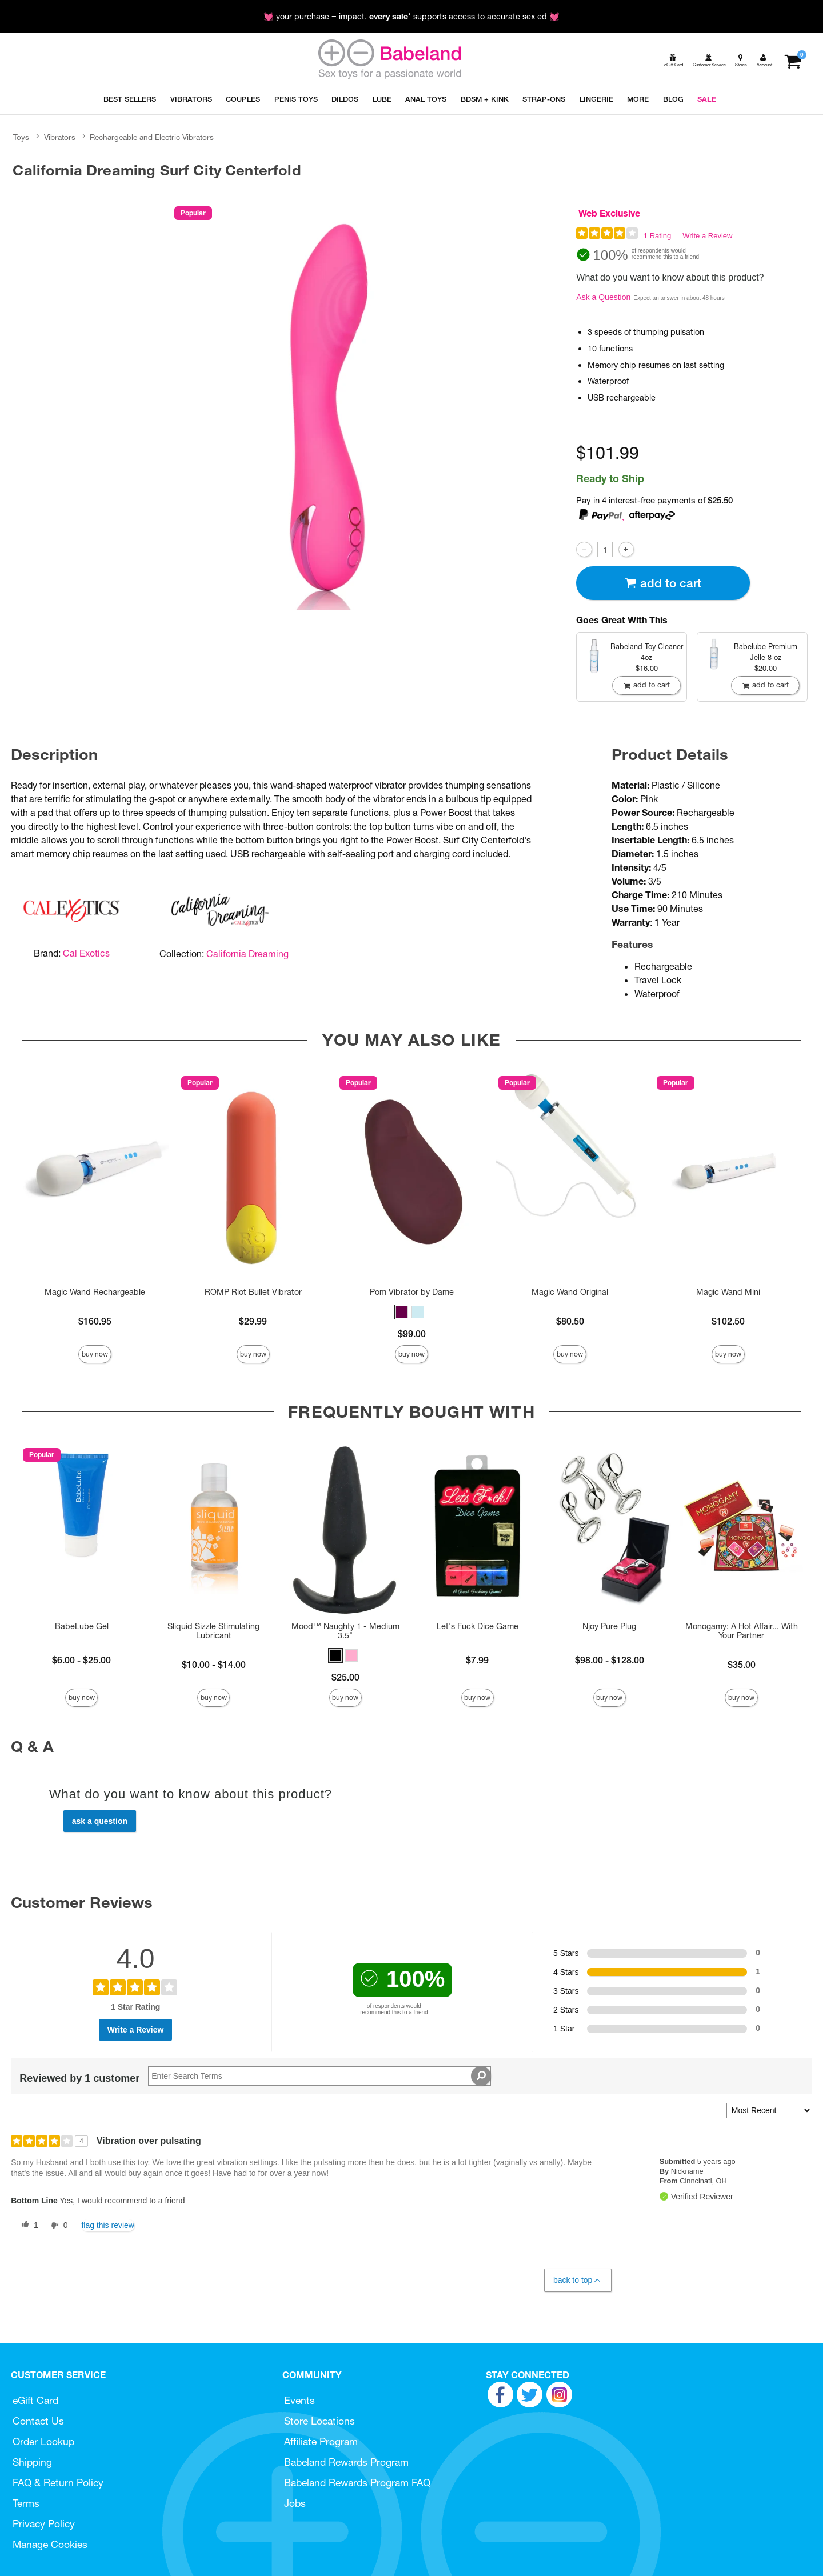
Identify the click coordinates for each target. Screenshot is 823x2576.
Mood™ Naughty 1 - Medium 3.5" (345, 1631)
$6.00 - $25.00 (81, 1660)
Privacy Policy (44, 2524)
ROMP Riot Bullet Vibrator (253, 1292)
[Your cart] (792, 60)
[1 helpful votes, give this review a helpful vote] (27, 2225)
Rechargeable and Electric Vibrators (152, 137)
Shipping (32, 2462)
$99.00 (412, 1333)
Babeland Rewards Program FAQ (357, 2483)
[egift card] (672, 60)
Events (299, 2400)
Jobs (295, 2503)
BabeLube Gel (82, 1626)
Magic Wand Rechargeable (95, 1292)
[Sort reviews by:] (769, 2110)
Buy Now (95, 1354)
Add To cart (663, 583)
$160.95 (94, 1321)
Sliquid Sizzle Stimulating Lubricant (213, 1631)
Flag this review (107, 2225)
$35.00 (742, 1664)
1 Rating (657, 235)
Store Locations (319, 2421)
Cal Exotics (86, 953)
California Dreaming (247, 953)
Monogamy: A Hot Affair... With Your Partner (741, 1631)
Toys (21, 137)
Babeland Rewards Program (346, 2462)
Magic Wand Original (570, 1292)
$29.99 (253, 1321)
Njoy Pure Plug (609, 1626)
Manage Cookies (50, 2544)
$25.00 (345, 1677)
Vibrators (59, 137)
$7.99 (477, 1660)
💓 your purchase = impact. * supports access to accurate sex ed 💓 (411, 16)
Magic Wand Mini (728, 1292)
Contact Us (38, 2421)
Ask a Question (603, 297)
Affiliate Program (321, 2441)
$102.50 (728, 1321)
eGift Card (35, 2400)
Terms (26, 2503)
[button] (401, 1312)
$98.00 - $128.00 (609, 1660)
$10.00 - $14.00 (214, 1664)
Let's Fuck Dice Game (477, 1626)
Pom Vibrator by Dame (412, 1292)
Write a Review (707, 235)
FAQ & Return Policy (58, 2483)
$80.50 (570, 1321)
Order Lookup (43, 2441)
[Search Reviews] (319, 2076)
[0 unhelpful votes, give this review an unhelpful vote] (57, 2225)
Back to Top (577, 2280)
